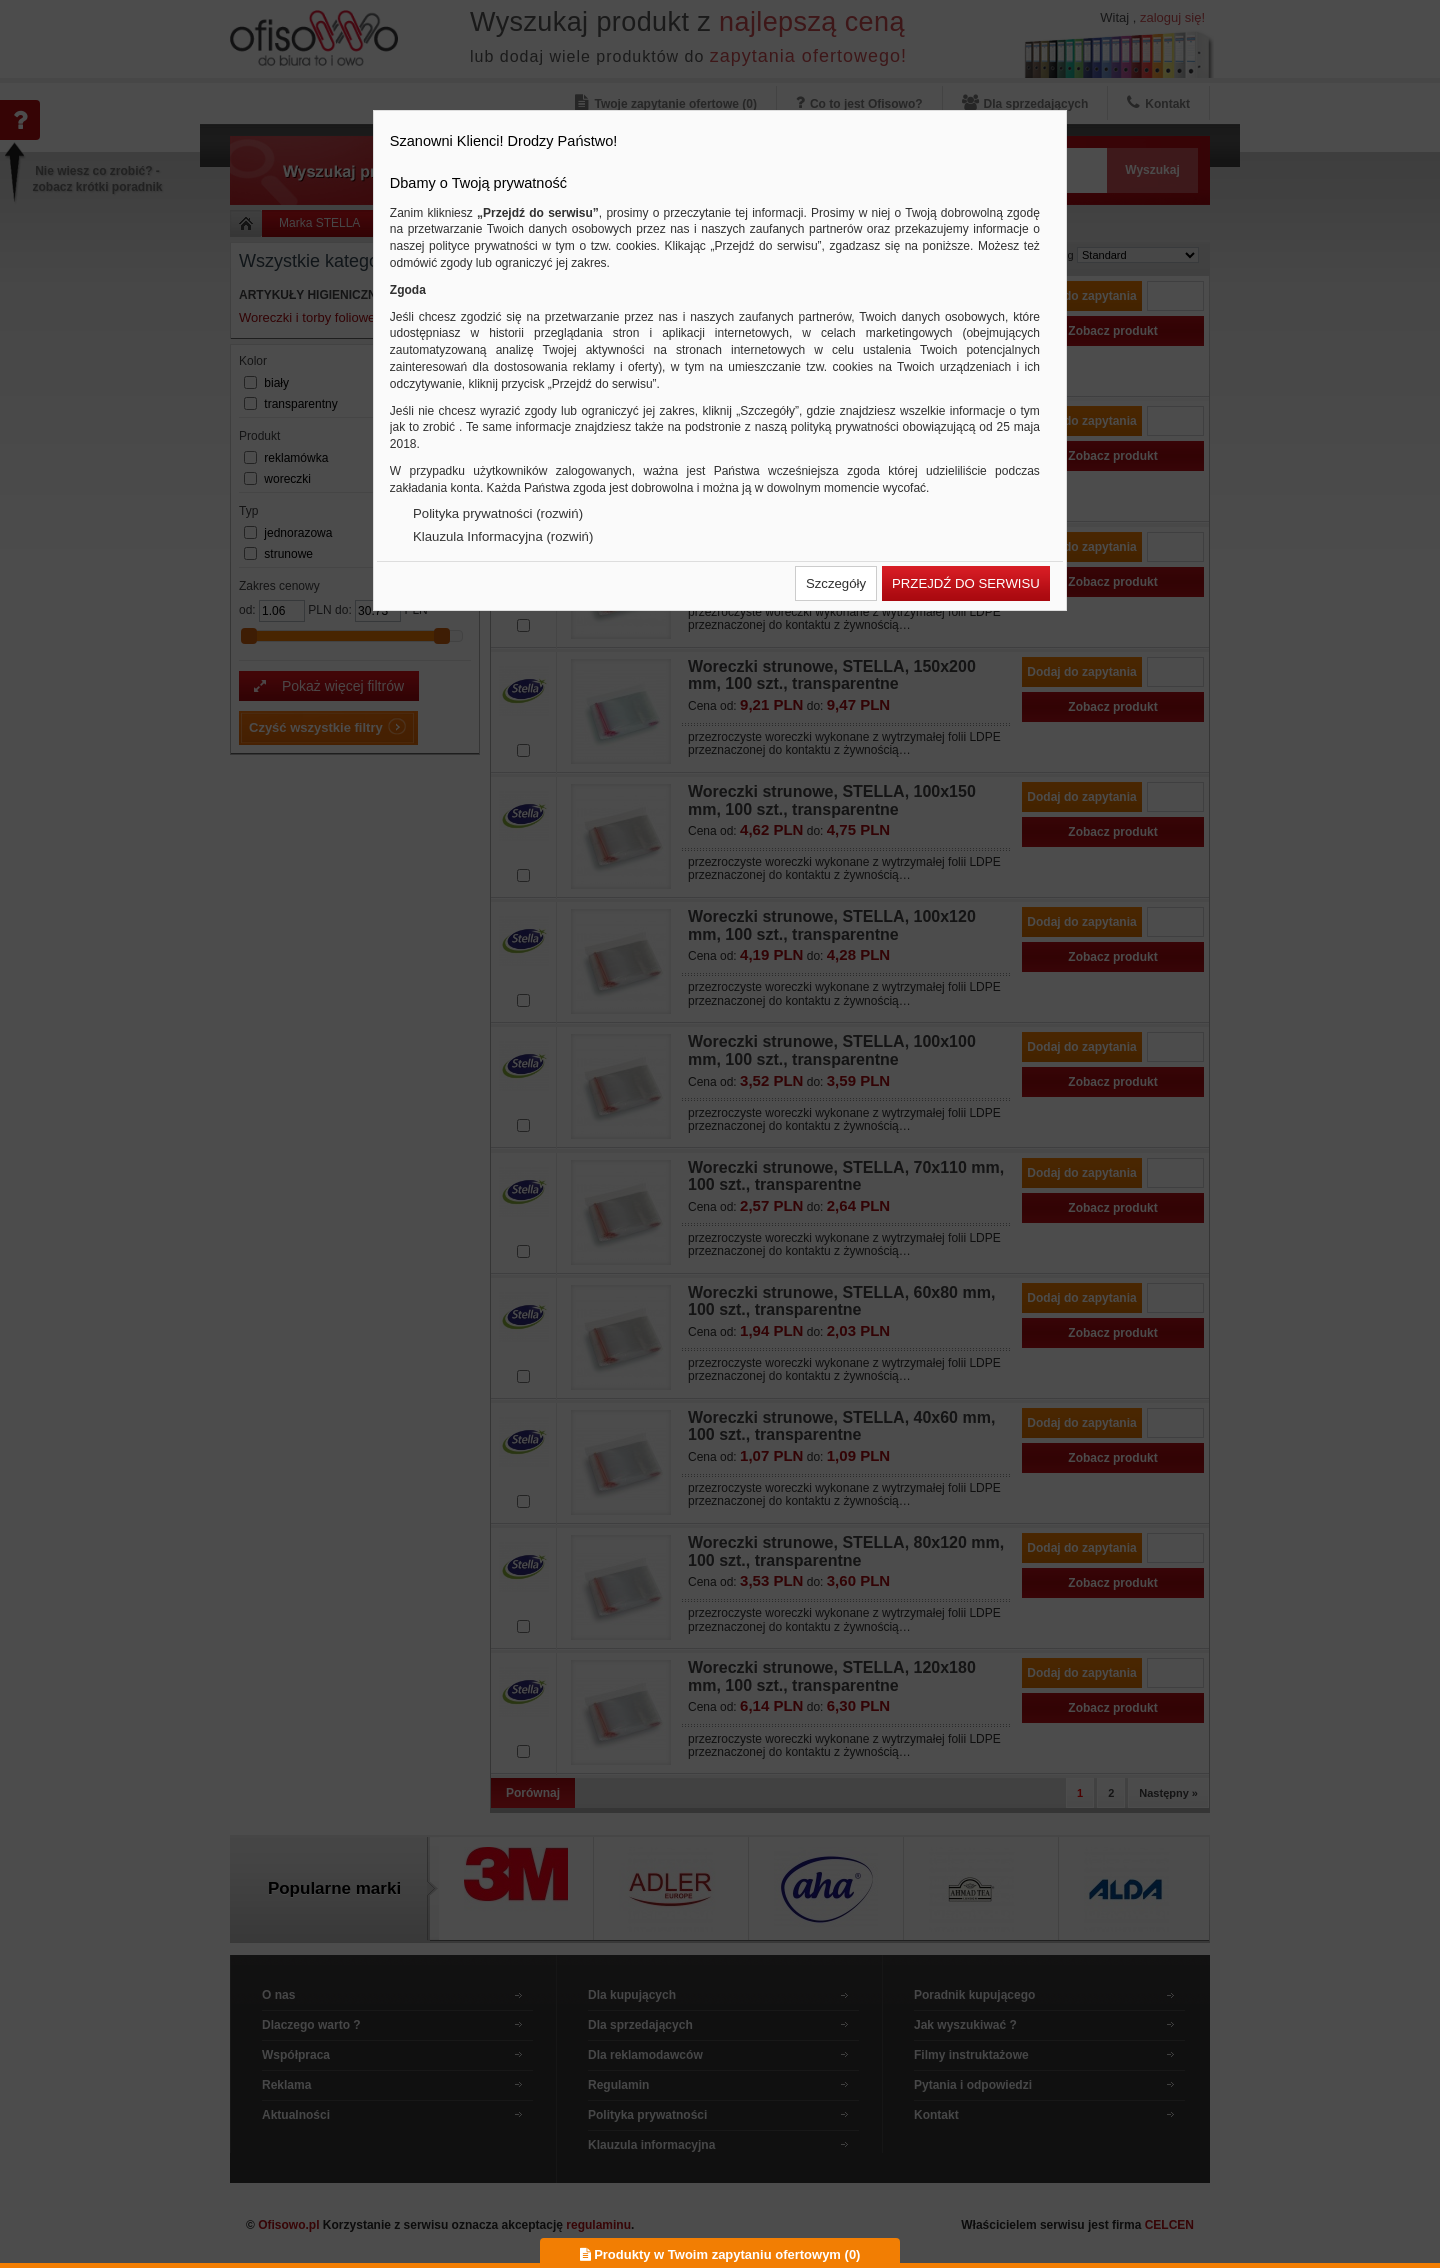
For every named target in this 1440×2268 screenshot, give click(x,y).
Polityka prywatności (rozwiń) (498, 513)
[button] (836, 583)
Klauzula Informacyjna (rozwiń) (503, 536)
